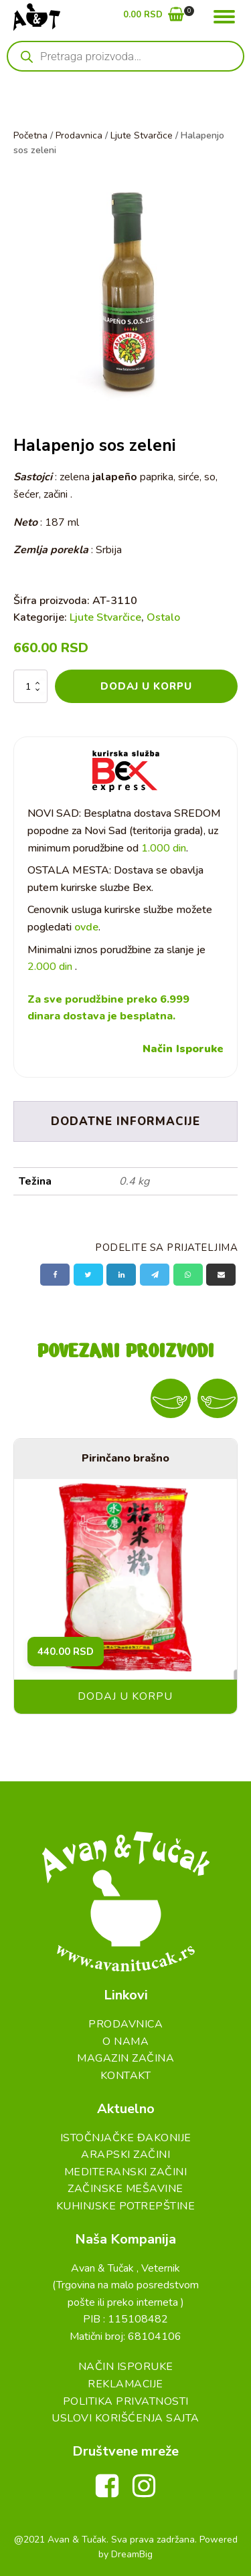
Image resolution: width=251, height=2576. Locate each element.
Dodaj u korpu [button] (125, 1696)
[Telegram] (154, 1275)
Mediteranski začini (125, 2172)
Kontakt (125, 2075)
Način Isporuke (183, 1049)
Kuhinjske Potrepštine (125, 2206)
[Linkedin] (121, 1275)
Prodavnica (79, 135)
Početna (30, 135)
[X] (88, 1275)
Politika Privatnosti (126, 2401)
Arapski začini (125, 2154)
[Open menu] (224, 17)
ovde (86, 927)
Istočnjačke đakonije (125, 2138)
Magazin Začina (125, 2058)
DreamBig (132, 2554)
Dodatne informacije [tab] (125, 1121)
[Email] (221, 1275)
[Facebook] (55, 1275)
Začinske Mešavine (125, 2188)
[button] (153, 17)
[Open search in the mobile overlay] (125, 56)
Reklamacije (125, 2384)
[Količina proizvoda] (30, 686)
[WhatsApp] (188, 1275)
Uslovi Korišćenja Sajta (125, 2418)
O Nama (125, 2041)
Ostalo (163, 617)
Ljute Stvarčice (141, 135)
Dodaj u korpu (146, 686)
